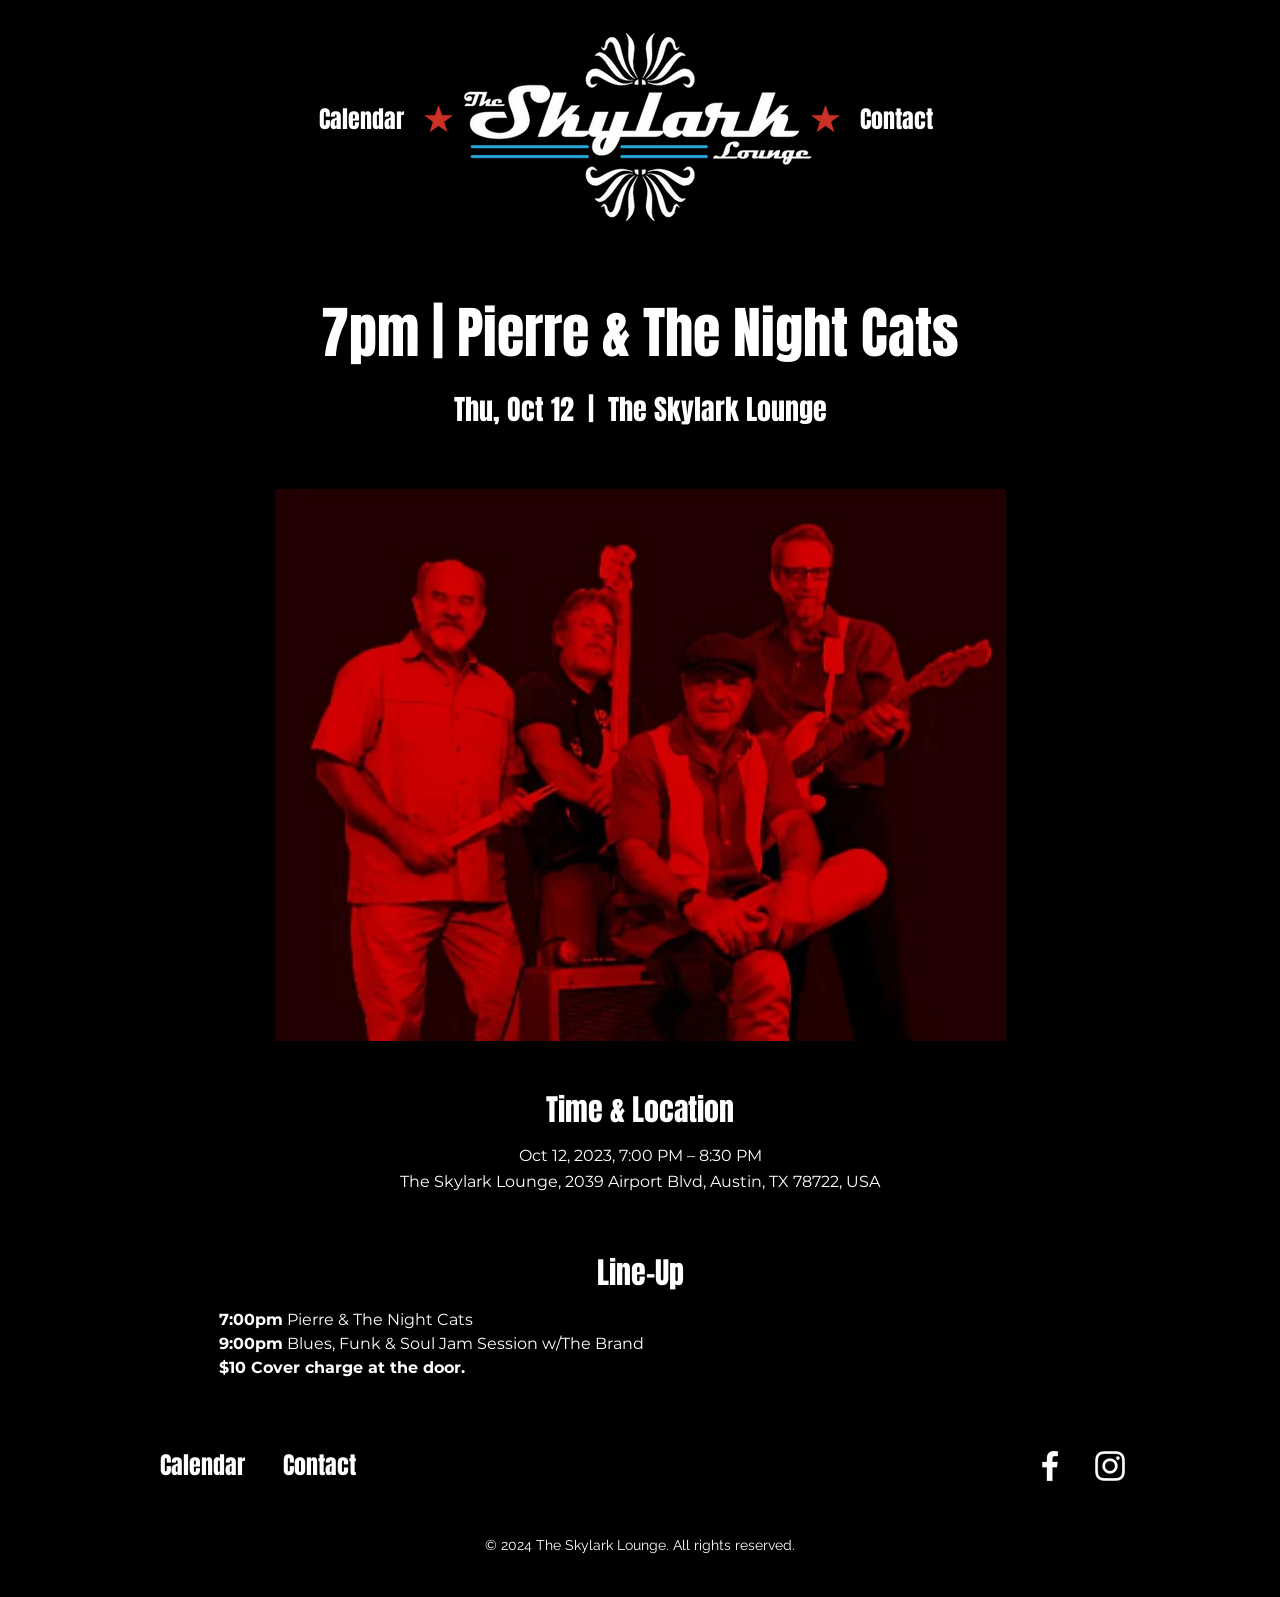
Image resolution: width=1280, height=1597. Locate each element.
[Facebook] (1050, 1466)
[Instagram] (1110, 1466)
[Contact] (896, 120)
